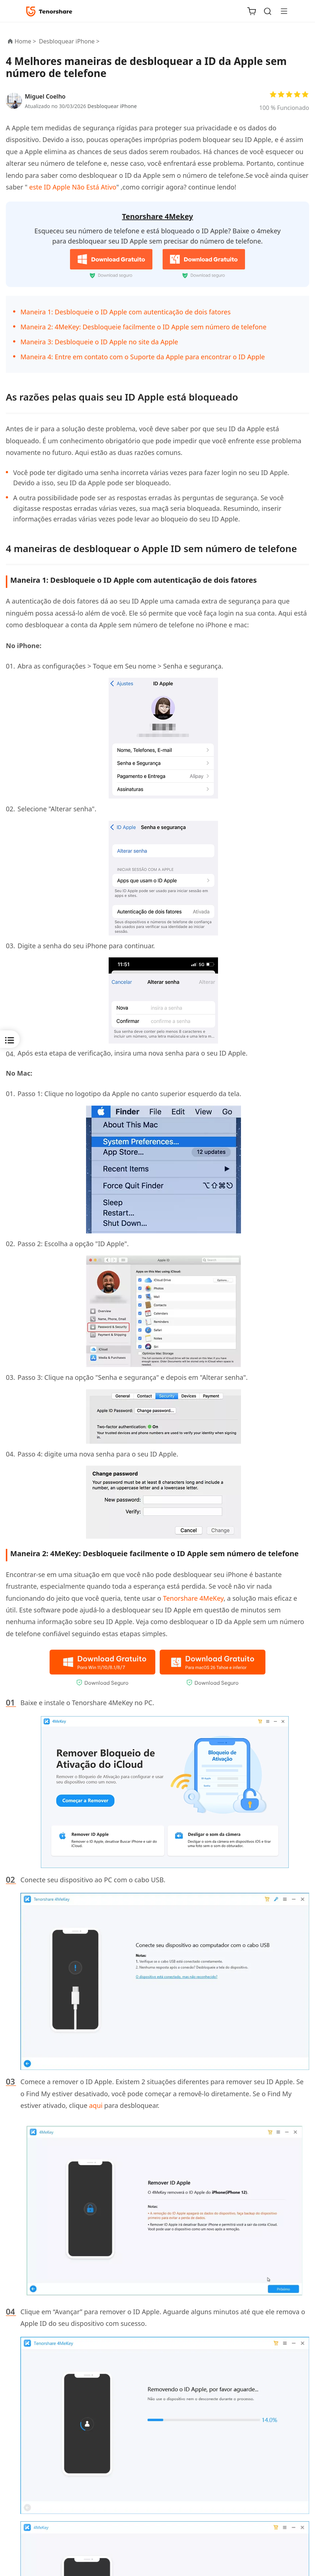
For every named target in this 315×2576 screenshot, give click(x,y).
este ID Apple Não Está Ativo (71, 187)
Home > (25, 41)
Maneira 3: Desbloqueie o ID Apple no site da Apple (99, 341)
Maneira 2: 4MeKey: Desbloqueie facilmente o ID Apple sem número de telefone (143, 326)
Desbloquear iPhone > (70, 41)
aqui (95, 2105)
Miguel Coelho (45, 96)
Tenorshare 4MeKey (193, 1598)
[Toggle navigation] (281, 11)
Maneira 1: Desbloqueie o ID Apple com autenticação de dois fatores (125, 311)
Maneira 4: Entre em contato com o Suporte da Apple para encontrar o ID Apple (142, 356)
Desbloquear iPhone (112, 106)
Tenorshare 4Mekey (157, 216)
